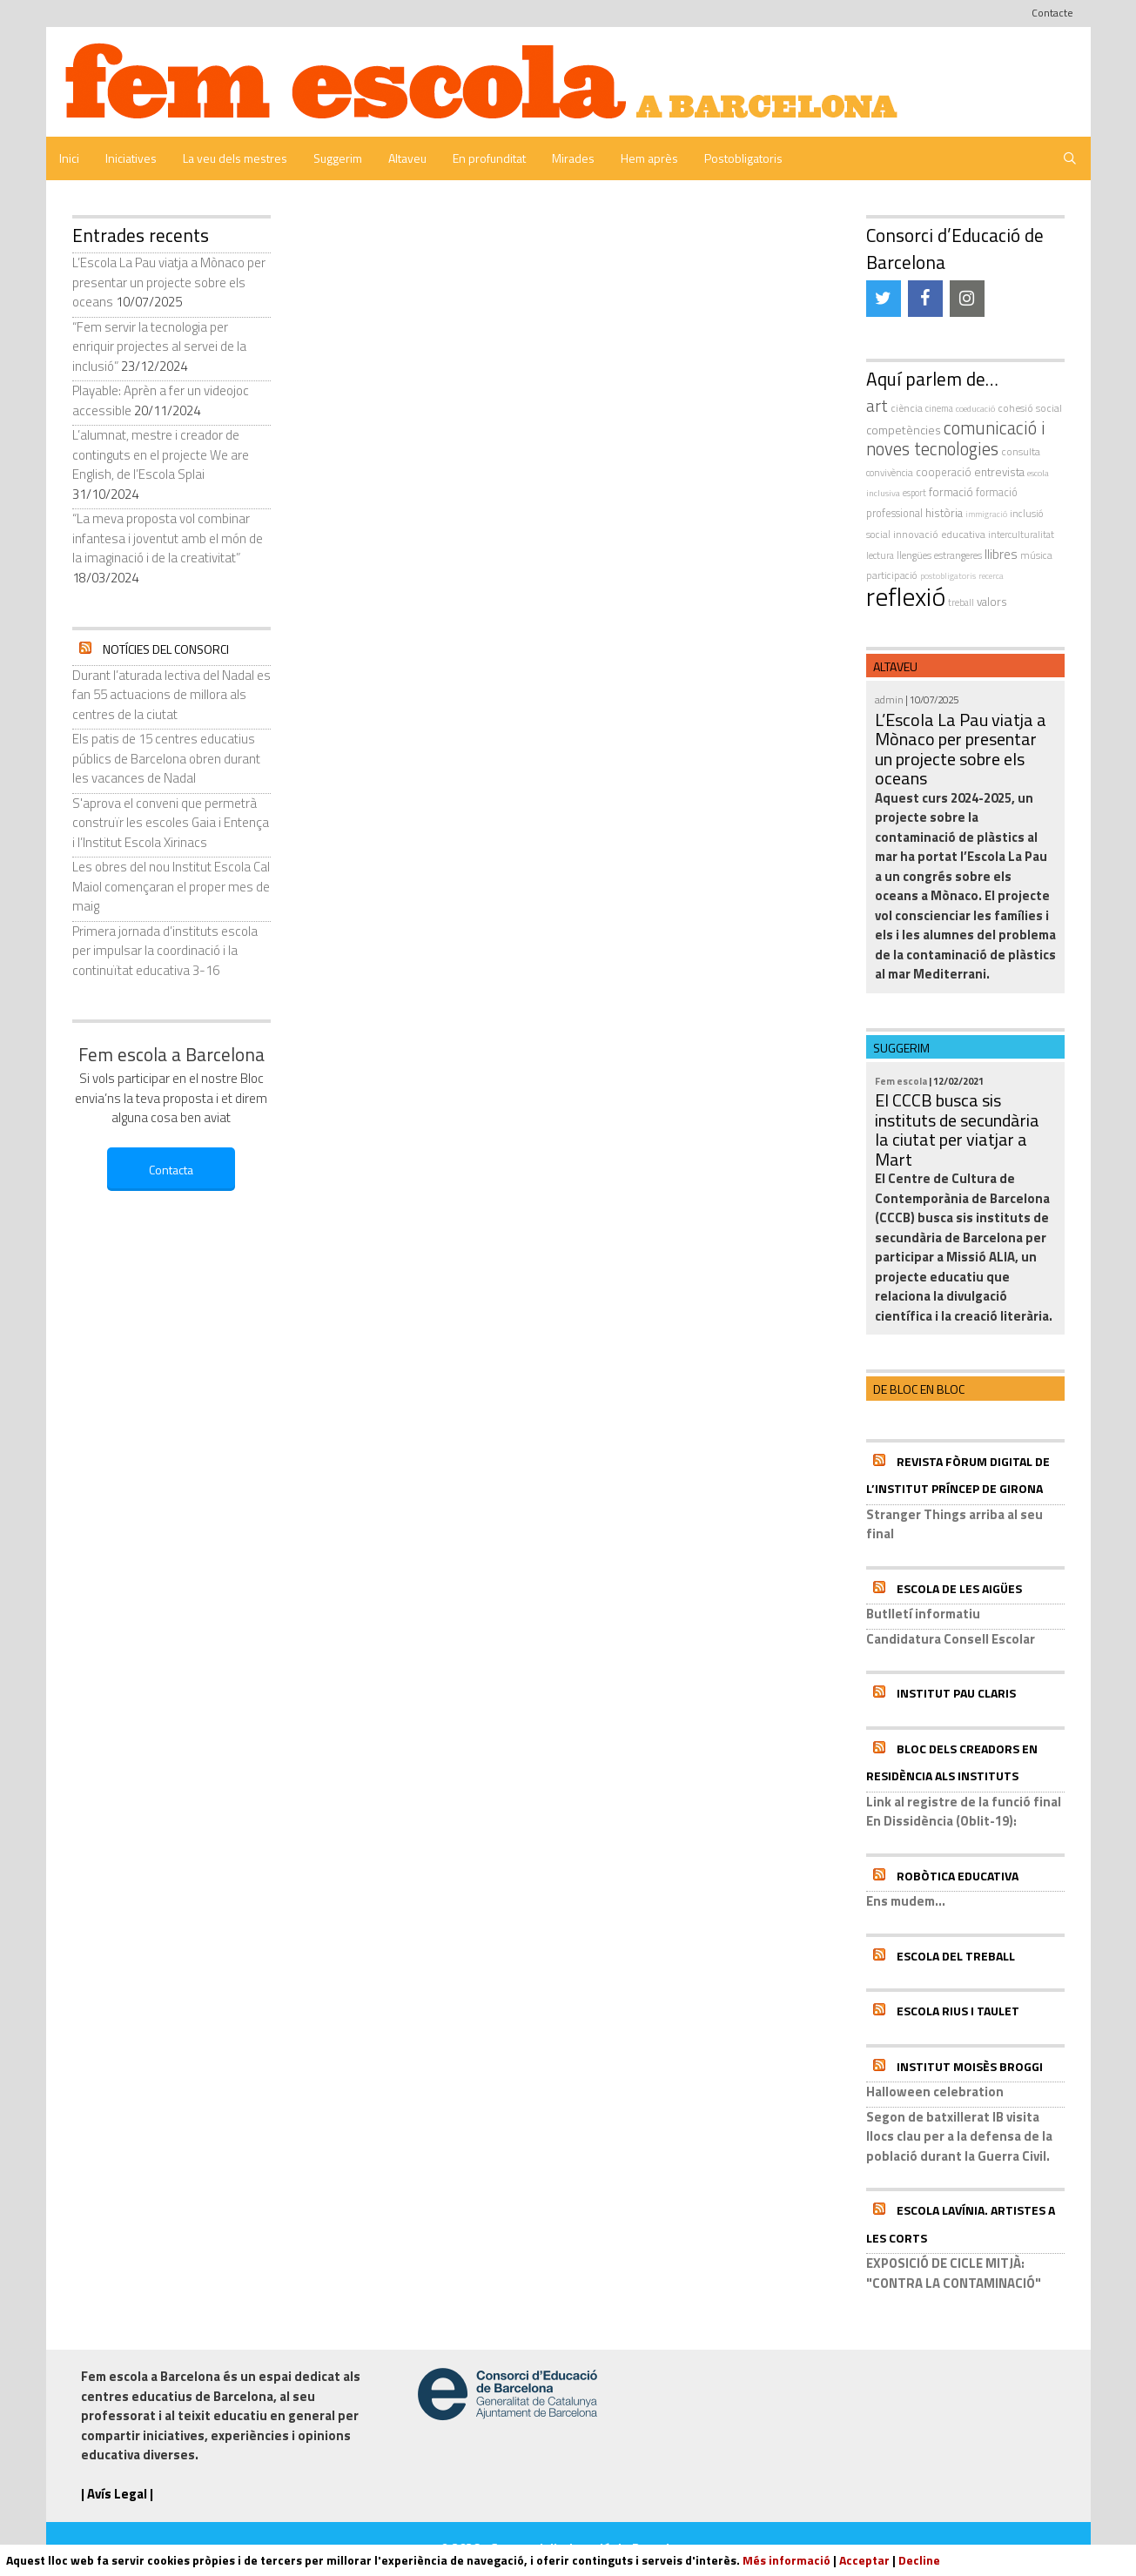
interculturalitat (1021, 534)
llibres (1001, 554)
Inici (69, 158)
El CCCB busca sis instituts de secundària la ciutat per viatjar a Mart (957, 1129)
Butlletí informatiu (923, 1614)
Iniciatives (131, 158)
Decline (919, 2560)
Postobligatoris (743, 158)
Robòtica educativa (957, 1875)
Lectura (880, 555)
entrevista (999, 472)
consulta (1020, 451)
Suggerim (337, 158)
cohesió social (1030, 408)
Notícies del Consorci (166, 649)
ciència (907, 408)
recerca (991, 575)
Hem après (649, 158)
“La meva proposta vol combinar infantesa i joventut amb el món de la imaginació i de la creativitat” (167, 538)
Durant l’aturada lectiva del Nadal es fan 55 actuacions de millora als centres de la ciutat (171, 694)
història (944, 512)
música (1036, 555)
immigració (986, 514)
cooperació (943, 472)
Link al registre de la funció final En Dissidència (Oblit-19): (963, 1812)
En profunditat (489, 158)
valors (992, 601)
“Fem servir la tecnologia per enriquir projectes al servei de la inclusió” (159, 346)
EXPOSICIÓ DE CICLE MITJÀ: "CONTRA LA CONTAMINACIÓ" (953, 2273)
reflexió (905, 596)
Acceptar (864, 2560)
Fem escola (901, 1080)
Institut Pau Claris (956, 1693)
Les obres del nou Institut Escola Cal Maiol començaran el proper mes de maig (171, 886)
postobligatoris (948, 575)
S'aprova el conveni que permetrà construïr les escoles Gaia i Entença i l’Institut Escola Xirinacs (170, 822)
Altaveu (407, 158)
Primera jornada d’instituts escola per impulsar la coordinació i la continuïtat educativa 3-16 (165, 950)
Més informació (786, 2560)
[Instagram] (967, 298)
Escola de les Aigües (959, 1588)
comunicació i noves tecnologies (955, 438)
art (877, 406)
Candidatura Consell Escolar (950, 1639)
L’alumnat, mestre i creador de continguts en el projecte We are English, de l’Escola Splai (160, 454)
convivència (889, 472)
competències (903, 429)
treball (961, 602)
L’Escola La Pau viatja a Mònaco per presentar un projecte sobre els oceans (169, 282)
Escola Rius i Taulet (958, 2010)
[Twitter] (883, 298)
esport (914, 493)
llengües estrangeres (939, 555)
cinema (939, 408)
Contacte (1052, 12)
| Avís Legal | (117, 2494)
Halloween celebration (935, 2092)
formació (951, 492)
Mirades (573, 158)
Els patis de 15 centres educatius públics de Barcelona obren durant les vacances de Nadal (166, 758)
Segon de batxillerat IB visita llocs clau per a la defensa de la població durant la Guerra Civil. (959, 2136)
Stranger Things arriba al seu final (954, 1524)
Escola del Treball (956, 1956)
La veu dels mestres (235, 158)
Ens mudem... (905, 1901)
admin (889, 699)
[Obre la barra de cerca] (1070, 158)
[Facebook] (925, 298)
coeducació (975, 408)
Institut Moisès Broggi (970, 2066)
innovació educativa (939, 534)
